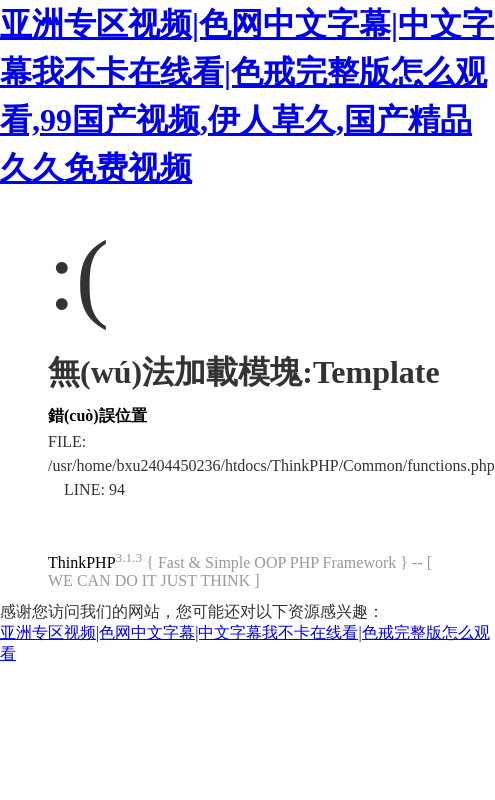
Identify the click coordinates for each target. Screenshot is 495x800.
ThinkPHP (82, 562)
